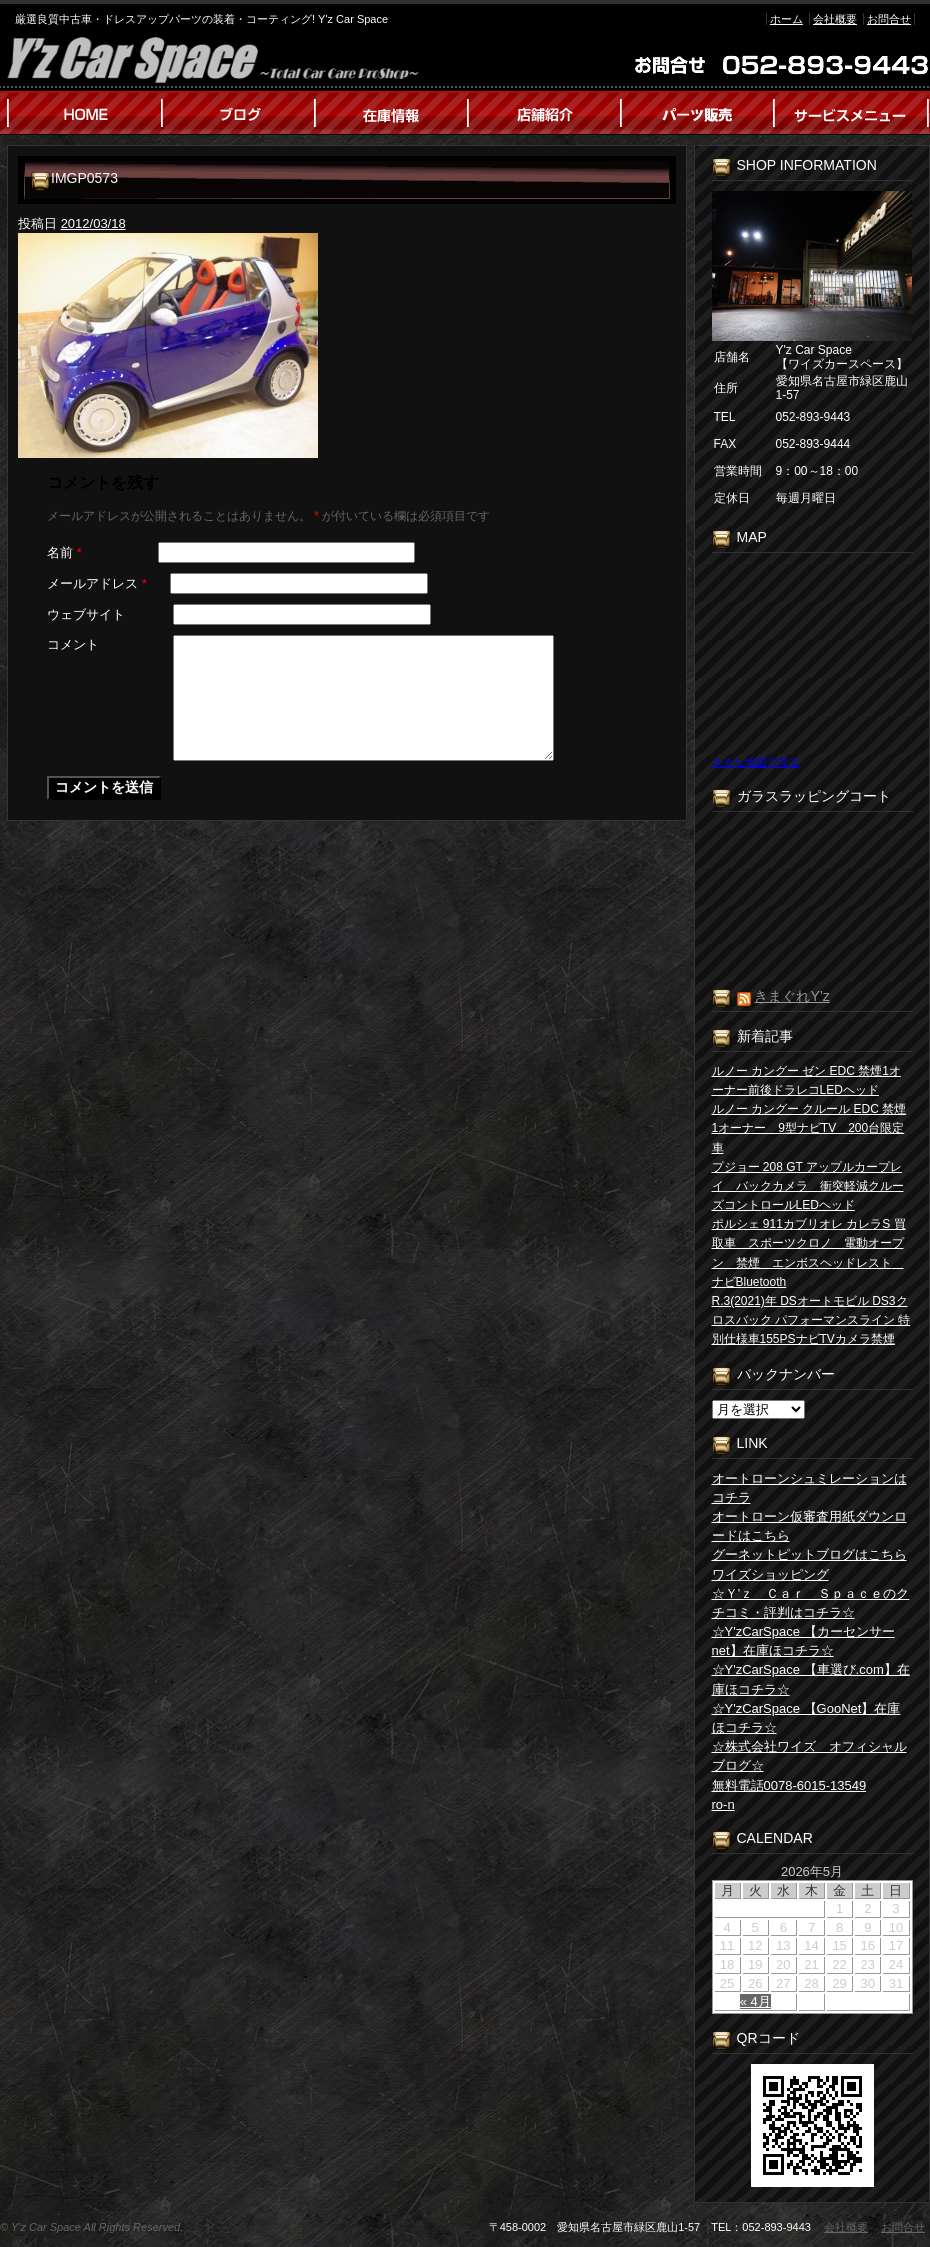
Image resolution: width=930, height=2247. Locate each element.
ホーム (786, 19)
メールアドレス (97, 583)
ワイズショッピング (770, 1574)
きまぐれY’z (791, 996)
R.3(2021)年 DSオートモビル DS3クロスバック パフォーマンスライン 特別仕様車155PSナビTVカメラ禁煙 (811, 1320)
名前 (64, 552)
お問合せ (889, 19)
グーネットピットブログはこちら (809, 1554)
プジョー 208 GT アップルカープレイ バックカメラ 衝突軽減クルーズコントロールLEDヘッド (808, 1186)
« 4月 (755, 2001)
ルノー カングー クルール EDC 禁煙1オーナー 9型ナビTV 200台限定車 (809, 1128)
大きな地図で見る (756, 762)
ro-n (723, 1804)
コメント (73, 644)
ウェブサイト (86, 614)
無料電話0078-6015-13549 (789, 1785)
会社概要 (835, 19)
